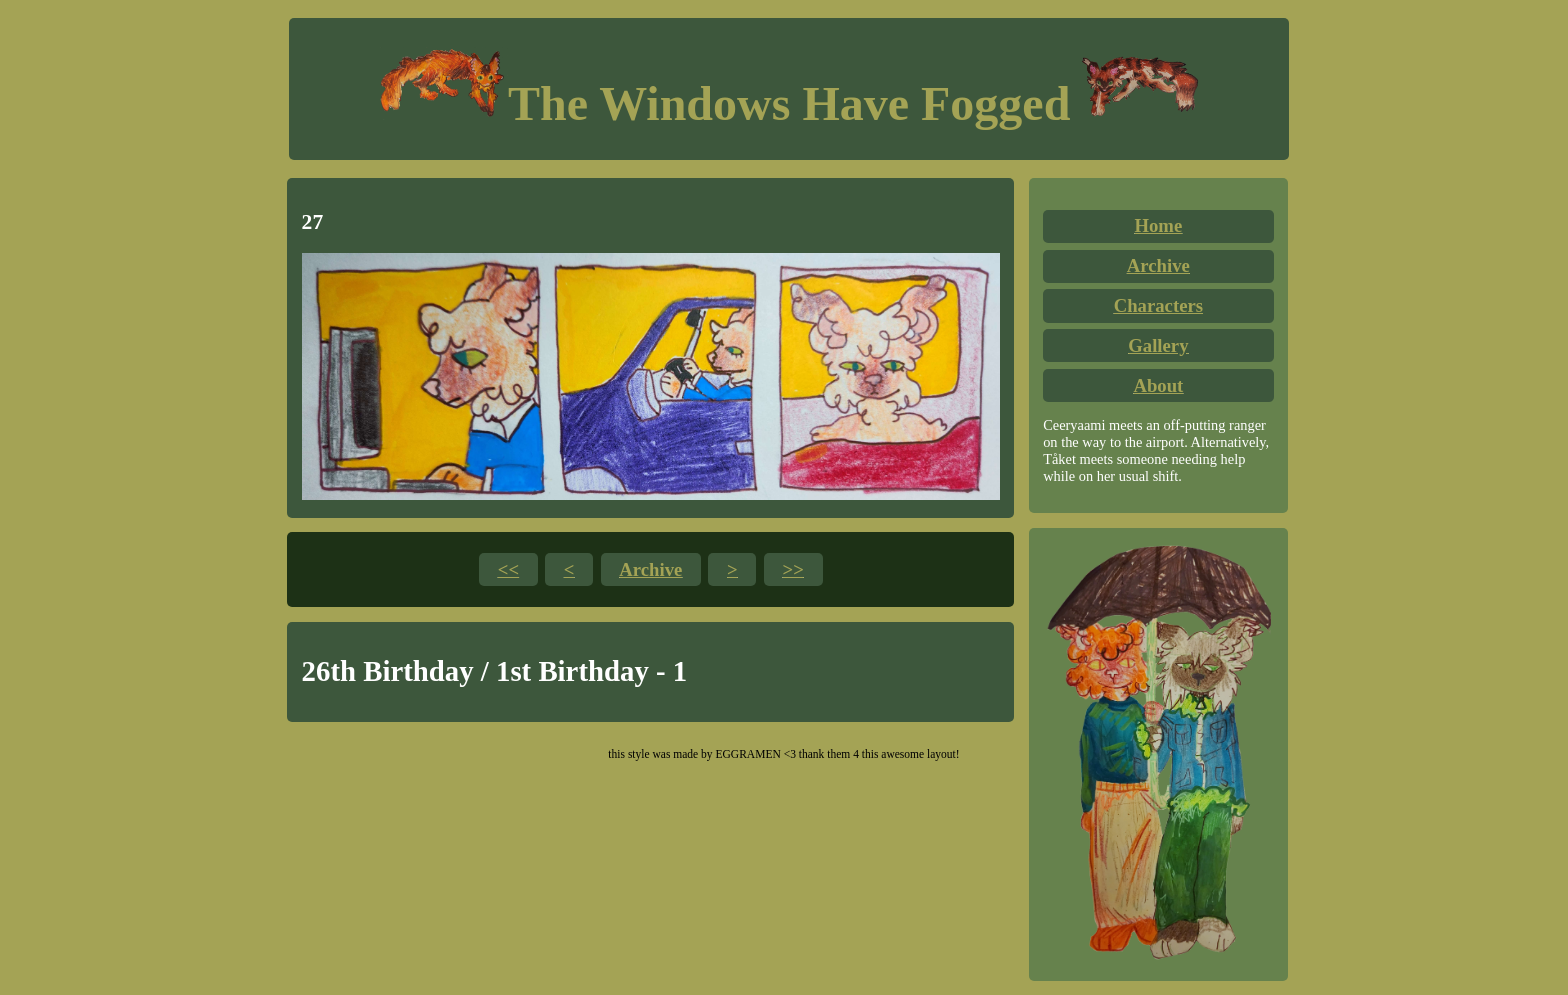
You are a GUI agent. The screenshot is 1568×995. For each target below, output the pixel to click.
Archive (1158, 265)
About (1158, 385)
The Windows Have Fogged (789, 103)
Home (1158, 225)
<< (508, 569)
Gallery (1158, 345)
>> (793, 569)
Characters (1158, 305)
